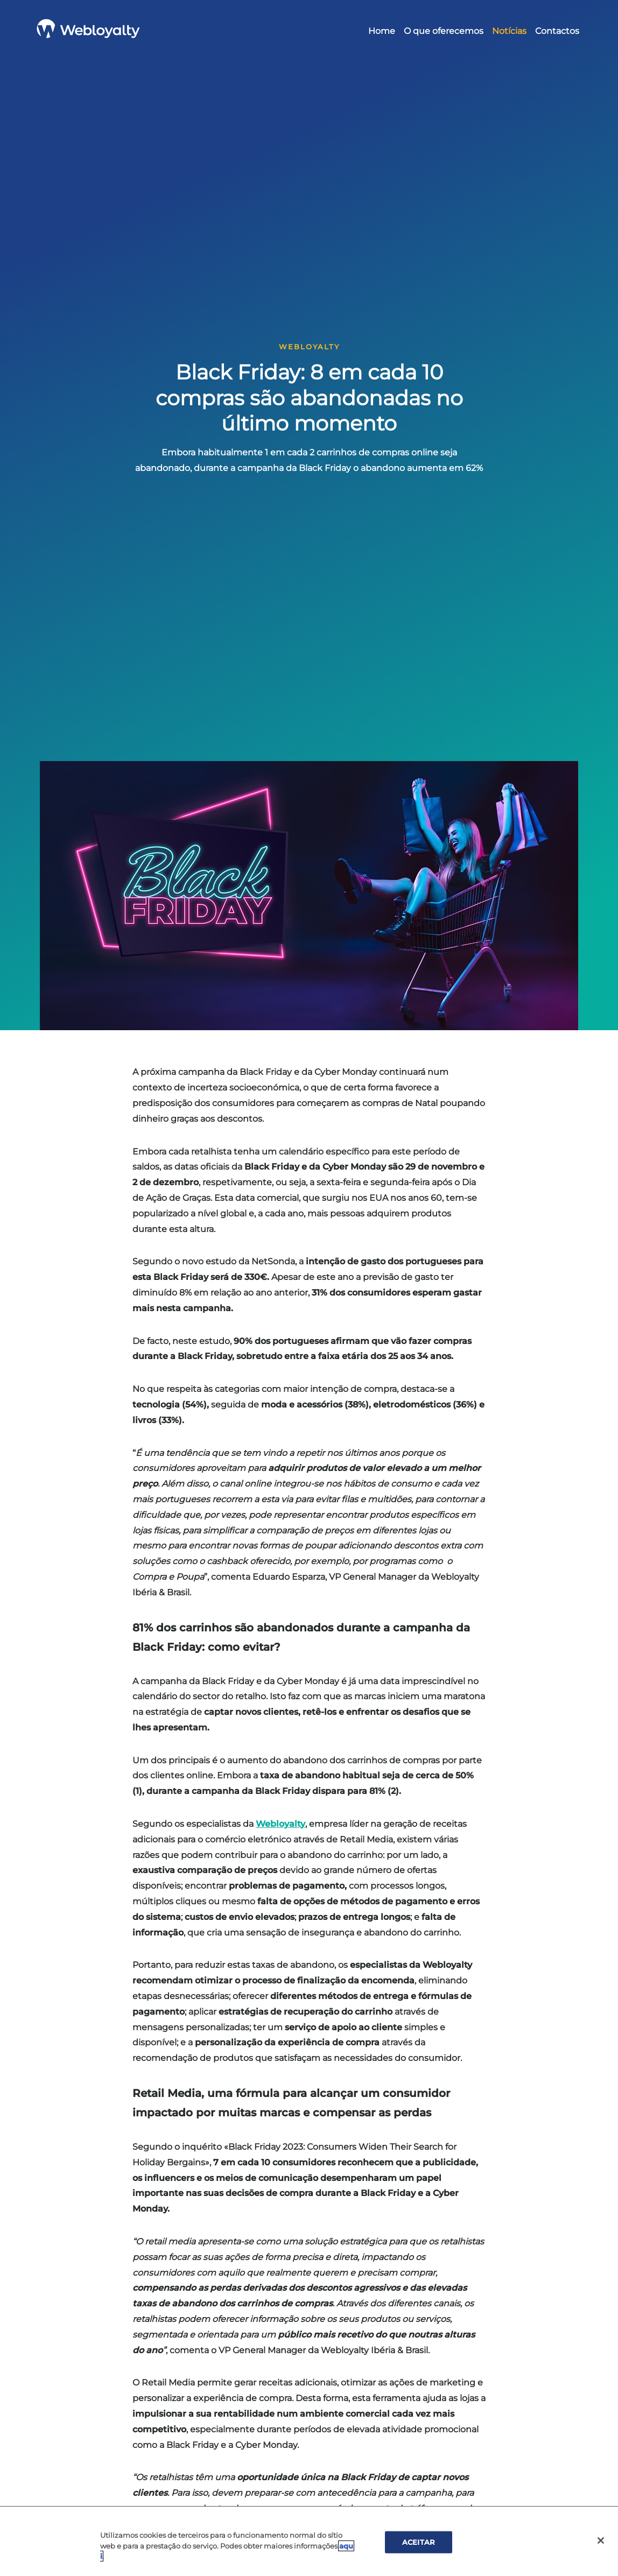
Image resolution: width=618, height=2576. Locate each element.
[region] (309, 2541)
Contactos (557, 31)
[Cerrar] (601, 2540)
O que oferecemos (443, 31)
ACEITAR (418, 2541)
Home (381, 31)
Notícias (509, 31)
